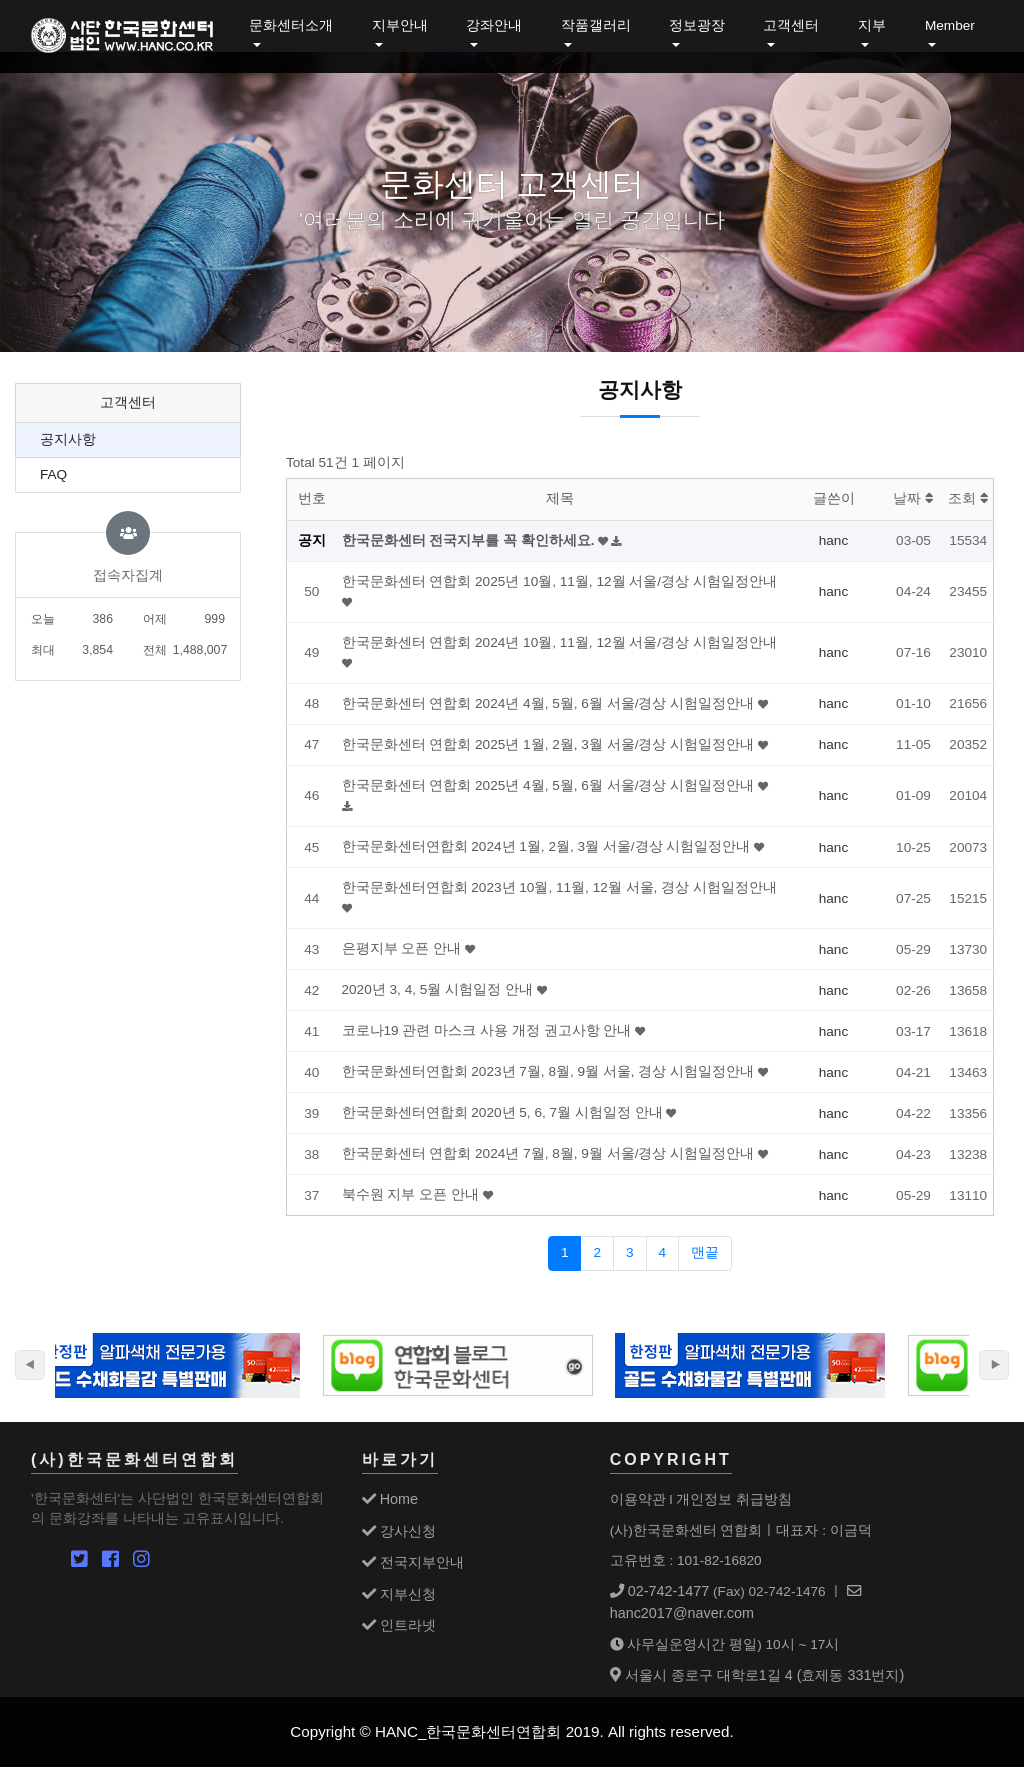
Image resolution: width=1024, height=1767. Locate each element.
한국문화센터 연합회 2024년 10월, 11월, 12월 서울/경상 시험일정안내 (559, 642)
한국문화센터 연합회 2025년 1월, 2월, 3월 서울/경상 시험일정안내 (550, 744)
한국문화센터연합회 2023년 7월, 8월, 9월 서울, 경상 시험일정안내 (550, 1071)
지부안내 (400, 25)
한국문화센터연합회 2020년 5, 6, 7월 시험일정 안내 (504, 1112)
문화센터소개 (291, 25)
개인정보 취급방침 (734, 1499)
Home (390, 1499)
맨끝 (705, 1252)
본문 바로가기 (0, 0)
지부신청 (399, 1594)
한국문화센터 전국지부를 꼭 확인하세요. (470, 540)
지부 (872, 25)
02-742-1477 (660, 1591)
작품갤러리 (596, 25)
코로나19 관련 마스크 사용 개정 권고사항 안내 (489, 1030)
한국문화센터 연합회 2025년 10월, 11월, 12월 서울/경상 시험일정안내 (559, 581)
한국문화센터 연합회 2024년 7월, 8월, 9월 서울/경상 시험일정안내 (550, 1153)
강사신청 (399, 1531)
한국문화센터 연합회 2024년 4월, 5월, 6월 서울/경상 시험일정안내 (550, 703)
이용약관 (638, 1499)
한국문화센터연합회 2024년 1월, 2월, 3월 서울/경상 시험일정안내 (548, 846)
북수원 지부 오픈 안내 (412, 1194)
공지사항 (68, 439)
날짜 (913, 498)
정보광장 (697, 25)
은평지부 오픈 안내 (403, 948)
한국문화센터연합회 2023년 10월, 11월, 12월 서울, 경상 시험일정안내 (559, 887)
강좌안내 (494, 25)
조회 (968, 498)
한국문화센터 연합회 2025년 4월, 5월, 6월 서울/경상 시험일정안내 (550, 785)
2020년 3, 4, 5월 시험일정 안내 (439, 989)
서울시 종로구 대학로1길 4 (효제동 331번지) (757, 1675)
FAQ (53, 474)
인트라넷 (399, 1625)
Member (950, 25)
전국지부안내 (413, 1562)
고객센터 (791, 25)
